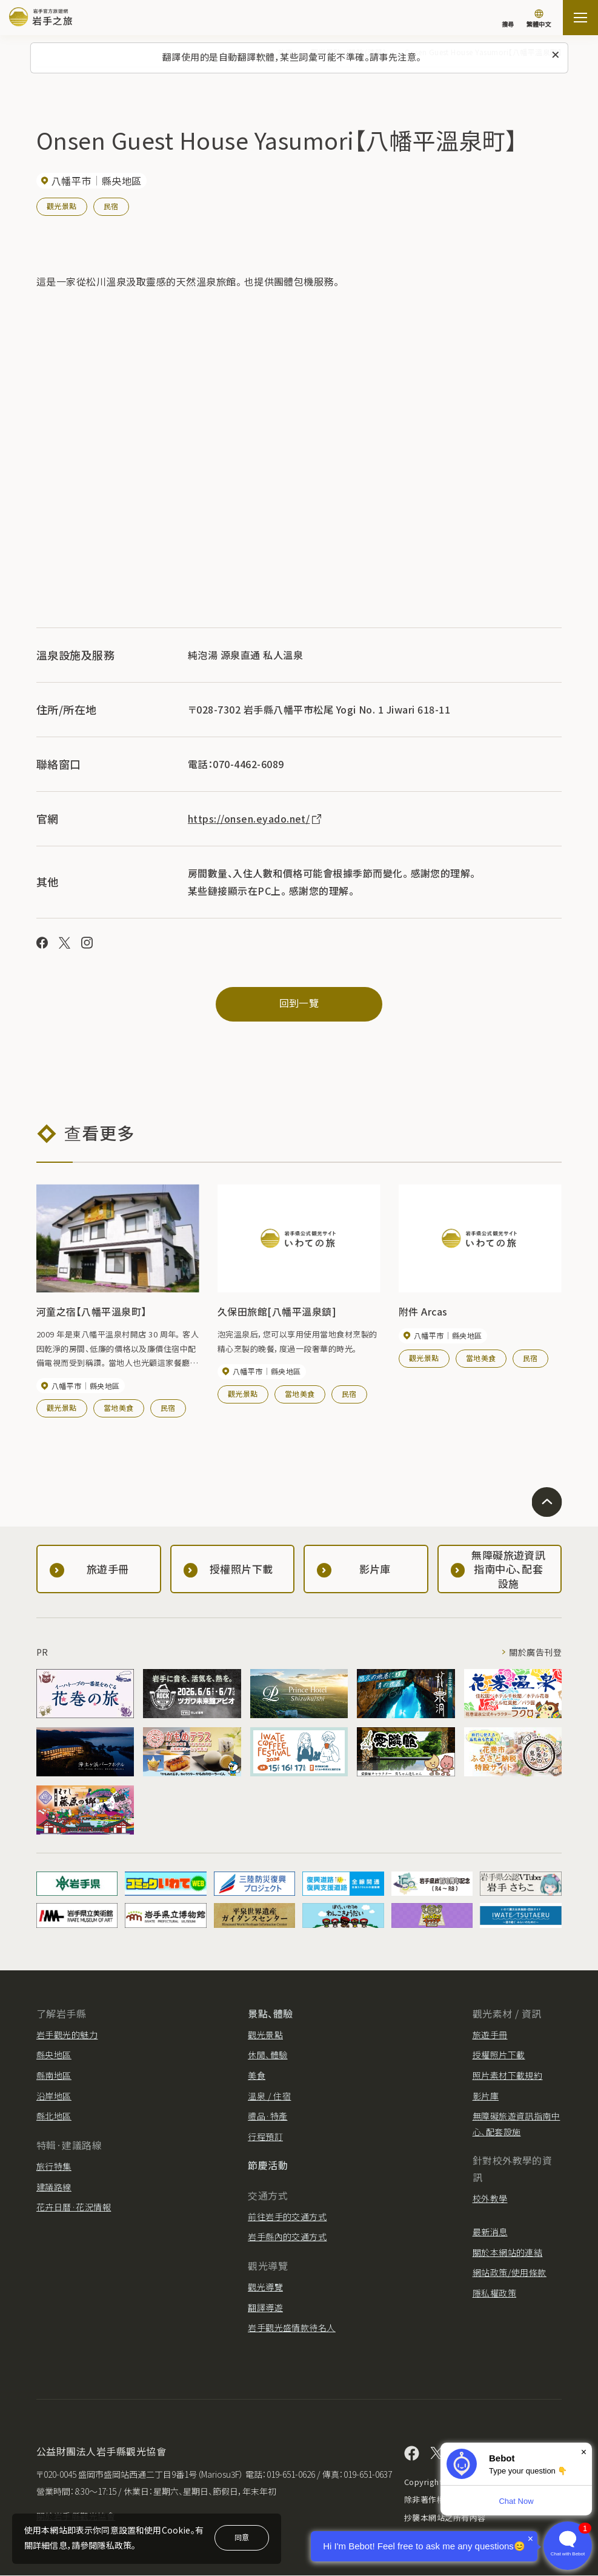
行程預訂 (265, 2136)
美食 (256, 2075)
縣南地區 (53, 2075)
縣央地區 (53, 2055)
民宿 (111, 206)
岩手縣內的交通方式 (287, 2237)
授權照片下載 (499, 2055)
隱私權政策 (494, 2293)
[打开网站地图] (580, 17)
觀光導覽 (265, 2287)
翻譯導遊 (265, 2307)
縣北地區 (53, 2116)
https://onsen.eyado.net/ (256, 818)
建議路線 (53, 2187)
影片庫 (486, 2096)
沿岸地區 (53, 2096)
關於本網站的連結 (508, 2252)
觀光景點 (62, 206)
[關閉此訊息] (555, 55)
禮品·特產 (267, 2116)
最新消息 (490, 2232)
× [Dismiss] (583, 2452)
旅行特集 (53, 2166)
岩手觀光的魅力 (67, 2035)
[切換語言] (539, 19)
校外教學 (490, 2198)
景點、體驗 (270, 2013)
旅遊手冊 (490, 2035)
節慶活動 (268, 2165)
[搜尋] (507, 18)
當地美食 (119, 1408)
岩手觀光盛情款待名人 (292, 2328)
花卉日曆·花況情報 (73, 2207)
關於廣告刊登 (535, 1653)
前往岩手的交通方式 (287, 2216)
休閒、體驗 (267, 2055)
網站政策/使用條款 (510, 2273)
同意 (241, 2537)
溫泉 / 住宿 (269, 2096)
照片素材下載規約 (508, 2075)
